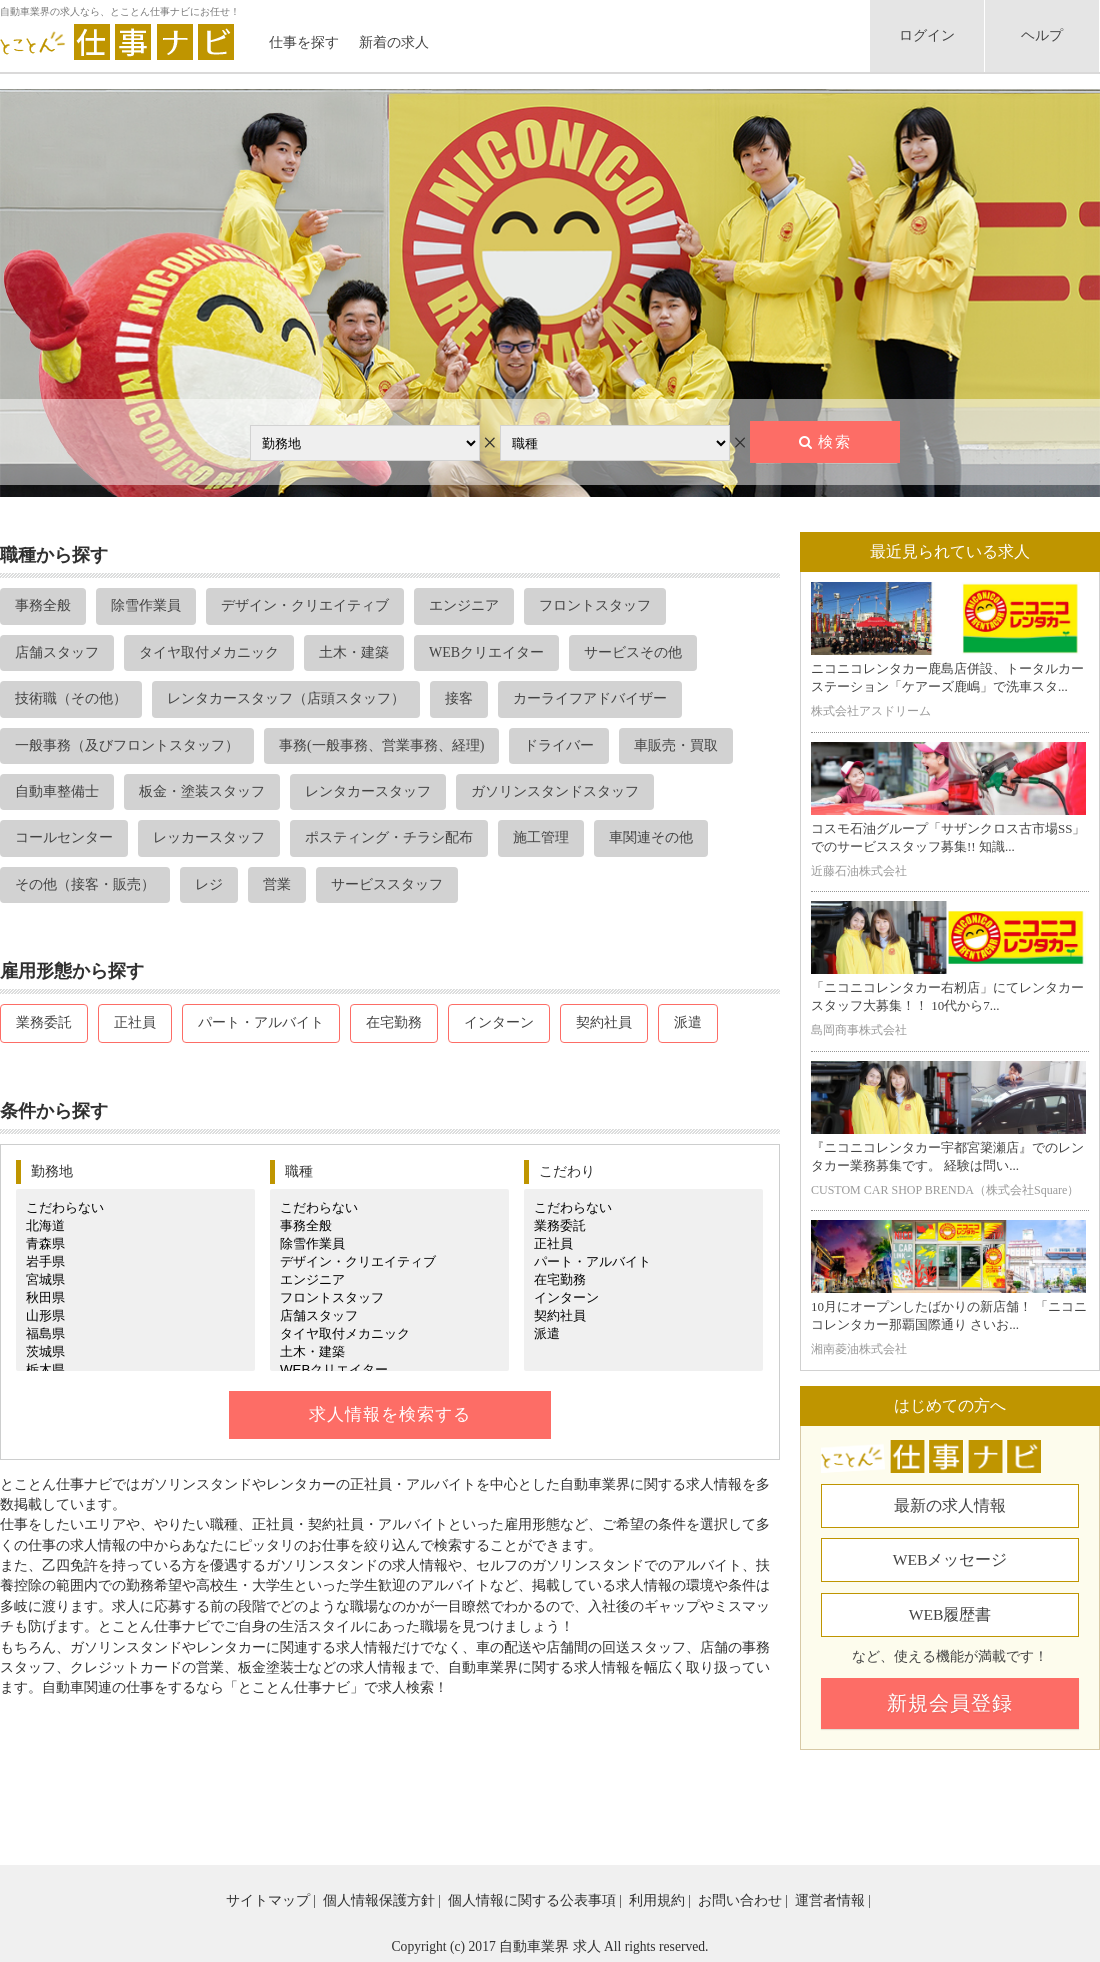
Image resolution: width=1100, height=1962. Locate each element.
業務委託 (44, 1022)
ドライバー (559, 745)
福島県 (135, 1334)
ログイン (927, 35)
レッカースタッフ (209, 837)
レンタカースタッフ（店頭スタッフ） (286, 698)
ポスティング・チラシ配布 (389, 837)
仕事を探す (304, 42)
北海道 (135, 1226)
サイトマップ (268, 1900)
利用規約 (657, 1900)
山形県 (135, 1316)
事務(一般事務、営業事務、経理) (381, 745)
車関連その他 (651, 837)
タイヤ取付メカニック (209, 652)
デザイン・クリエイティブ (305, 605)
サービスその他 (633, 652)
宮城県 (135, 1280)
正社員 (135, 1022)
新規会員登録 (950, 1703)
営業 (277, 884)
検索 (835, 442)
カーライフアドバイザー (590, 698)
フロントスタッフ (595, 605)
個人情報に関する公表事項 (532, 1900)
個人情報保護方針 (379, 1900)
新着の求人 (394, 42)
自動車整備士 (57, 791)
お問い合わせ (740, 1900)
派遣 (688, 1022)
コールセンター (64, 837)
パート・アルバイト (261, 1022)
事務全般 (43, 605)
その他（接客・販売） (85, 884)
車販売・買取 (676, 745)
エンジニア (464, 605)
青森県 (135, 1244)
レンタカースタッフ (368, 791)
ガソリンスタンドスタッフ (555, 791)
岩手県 (135, 1262)
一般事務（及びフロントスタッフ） (127, 745)
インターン (499, 1022)
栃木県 (135, 1370)
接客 (459, 698)
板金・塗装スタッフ (202, 791)
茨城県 (135, 1352)
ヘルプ (1042, 35)
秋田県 (135, 1298)
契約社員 (604, 1022)
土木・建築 (354, 652)
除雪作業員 (146, 605)
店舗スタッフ (57, 652)
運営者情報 (830, 1900)
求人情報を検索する (390, 1414)
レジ (209, 884)
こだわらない (135, 1208)
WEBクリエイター (486, 652)
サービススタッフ (387, 884)
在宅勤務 (394, 1022)
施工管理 (541, 837)
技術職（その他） (71, 698)
